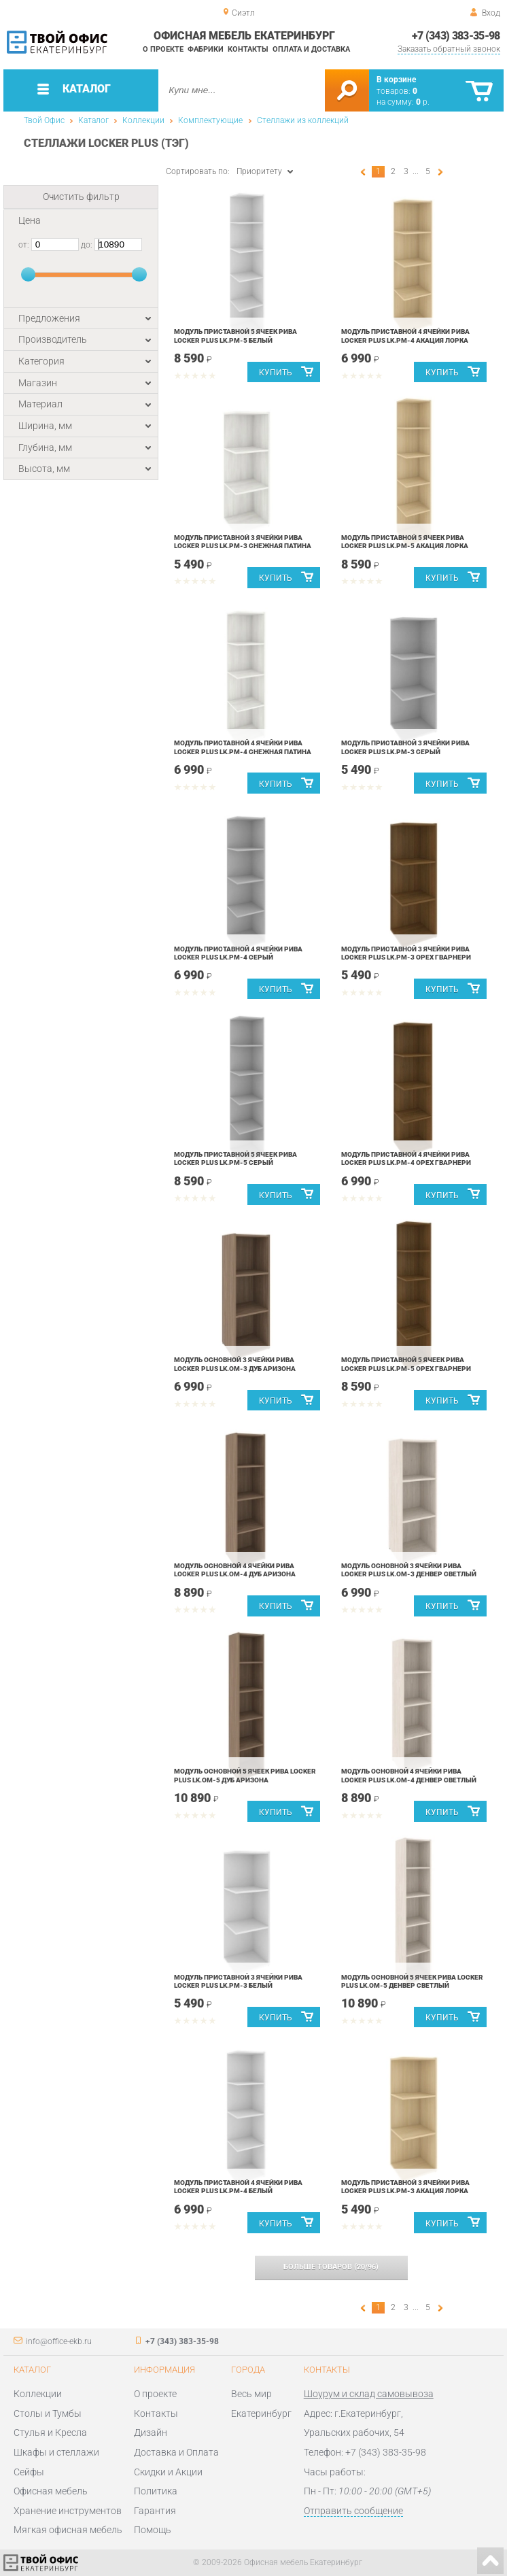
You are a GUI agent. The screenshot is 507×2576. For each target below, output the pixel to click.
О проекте (163, 49)
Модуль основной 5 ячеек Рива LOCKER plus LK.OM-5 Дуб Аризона (245, 1775)
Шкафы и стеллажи (56, 2452)
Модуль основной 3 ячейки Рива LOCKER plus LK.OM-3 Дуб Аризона (235, 1364)
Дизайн (150, 2432)
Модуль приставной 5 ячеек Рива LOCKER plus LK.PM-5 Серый (235, 1158)
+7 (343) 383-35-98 (456, 35)
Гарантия (155, 2510)
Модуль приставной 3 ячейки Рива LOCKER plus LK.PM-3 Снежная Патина (242, 541)
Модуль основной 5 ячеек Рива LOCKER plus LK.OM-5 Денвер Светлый (412, 1981)
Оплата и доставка (311, 49)
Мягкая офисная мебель (68, 2529)
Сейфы (29, 2472)
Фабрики (206, 49)
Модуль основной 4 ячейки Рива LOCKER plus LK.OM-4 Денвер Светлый (408, 1775)
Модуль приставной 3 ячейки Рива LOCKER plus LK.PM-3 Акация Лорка (405, 2186)
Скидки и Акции (168, 2472)
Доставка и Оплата (176, 2452)
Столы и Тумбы (48, 2413)
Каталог (93, 120)
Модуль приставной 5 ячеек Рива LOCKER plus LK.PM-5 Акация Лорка (404, 541)
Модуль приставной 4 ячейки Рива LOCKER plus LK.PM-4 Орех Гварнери (406, 1158)
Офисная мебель (51, 2491)
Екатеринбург (261, 2413)
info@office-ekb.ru (59, 2341)
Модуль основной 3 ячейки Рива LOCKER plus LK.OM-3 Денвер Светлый (408, 1570)
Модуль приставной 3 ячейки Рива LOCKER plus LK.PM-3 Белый (238, 1981)
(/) (331, 2267)
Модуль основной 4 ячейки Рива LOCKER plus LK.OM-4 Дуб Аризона (235, 1570)
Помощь (152, 2529)
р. (423, 102)
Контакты (248, 49)
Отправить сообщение (353, 2510)
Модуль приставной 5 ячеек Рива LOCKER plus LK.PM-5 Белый (235, 335)
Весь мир (251, 2393)
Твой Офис (44, 120)
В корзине (396, 79)
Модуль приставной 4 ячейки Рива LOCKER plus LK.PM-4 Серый (238, 953)
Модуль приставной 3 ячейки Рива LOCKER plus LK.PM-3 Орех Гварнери (406, 953)
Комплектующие (210, 120)
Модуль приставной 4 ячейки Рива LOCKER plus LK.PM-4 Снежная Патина (242, 747)
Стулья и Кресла (50, 2432)
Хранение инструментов (68, 2510)
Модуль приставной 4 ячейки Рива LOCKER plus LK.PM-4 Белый (238, 2186)
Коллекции (143, 120)
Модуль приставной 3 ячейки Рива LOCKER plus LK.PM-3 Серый (405, 747)
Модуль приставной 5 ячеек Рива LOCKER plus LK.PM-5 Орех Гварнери (406, 1364)
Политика (155, 2491)
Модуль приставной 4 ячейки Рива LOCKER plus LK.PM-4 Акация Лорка (405, 335)
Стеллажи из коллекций (303, 120)
